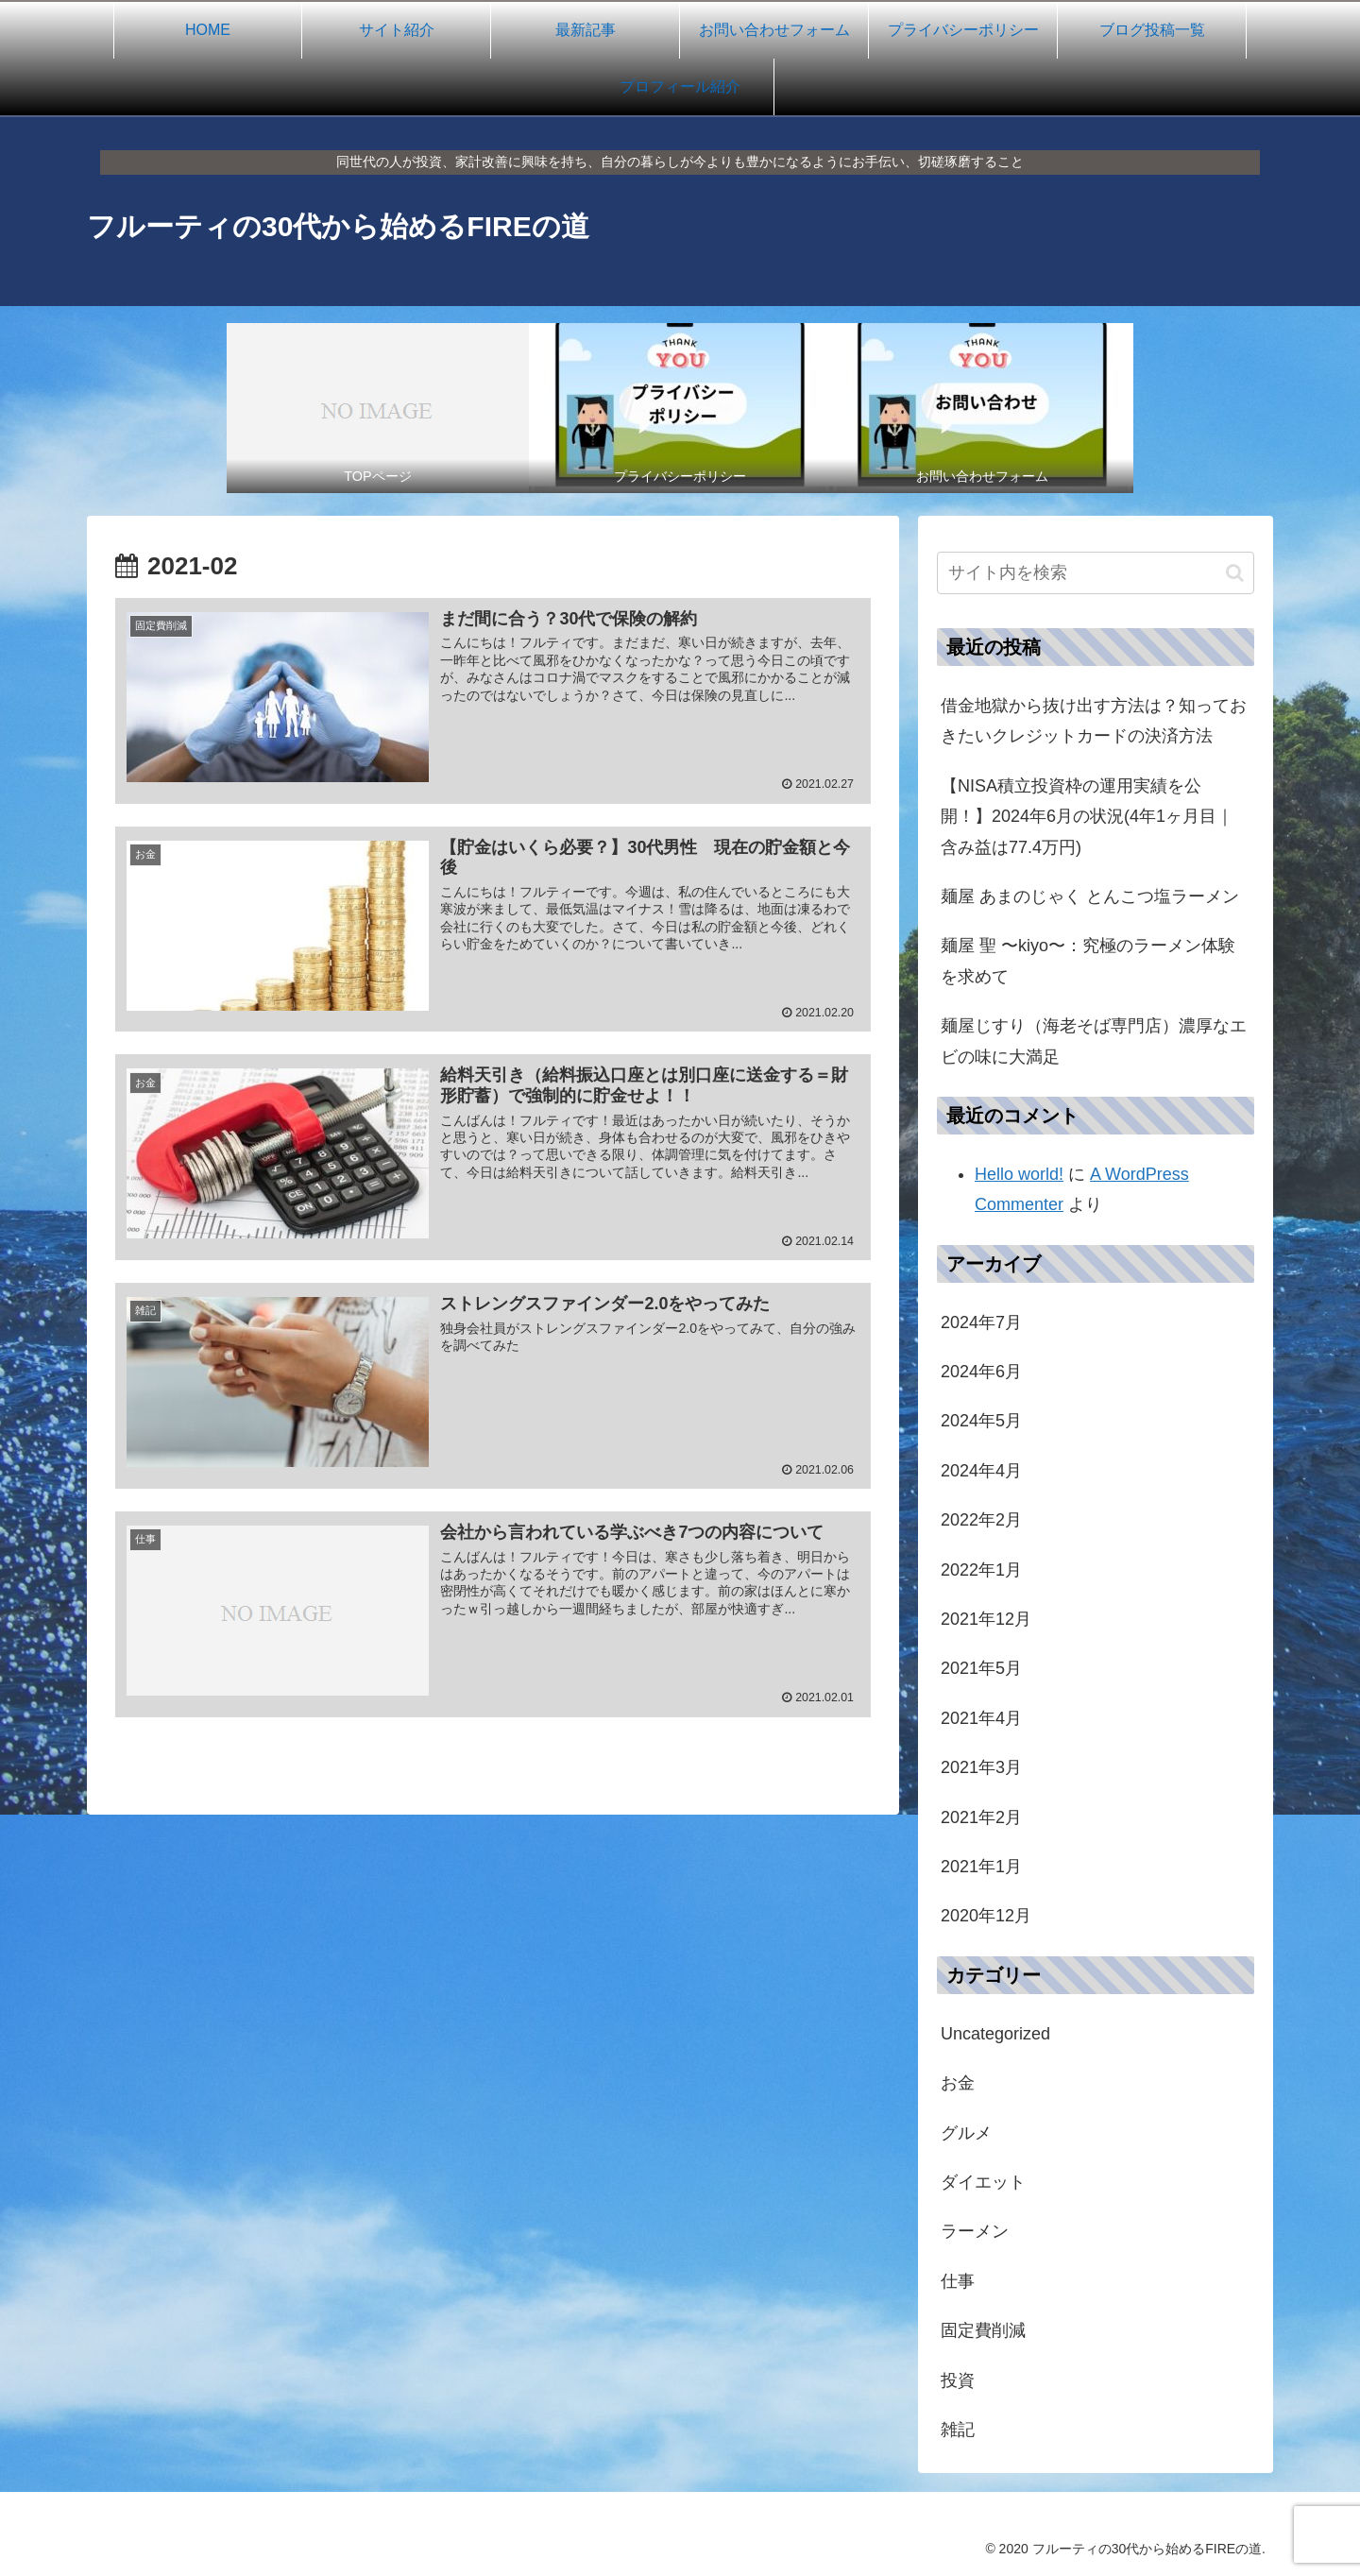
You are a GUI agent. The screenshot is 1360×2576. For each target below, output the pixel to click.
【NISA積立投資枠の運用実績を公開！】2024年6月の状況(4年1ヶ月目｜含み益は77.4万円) (1087, 816)
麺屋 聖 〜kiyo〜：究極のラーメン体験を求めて (1088, 960)
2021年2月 (981, 1817)
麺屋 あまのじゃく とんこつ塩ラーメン (1090, 896)
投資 (958, 2380)
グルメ (966, 2133)
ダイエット (983, 2182)
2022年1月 (981, 1570)
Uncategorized (995, 2033)
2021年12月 (986, 1619)
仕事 (958, 2281)
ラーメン (975, 2231)
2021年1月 (981, 1866)
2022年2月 (981, 1519)
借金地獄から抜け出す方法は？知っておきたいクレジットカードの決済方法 (1094, 720)
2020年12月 (986, 1915)
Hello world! (1019, 1174)
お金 (958, 2082)
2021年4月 (981, 1718)
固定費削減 (983, 2330)
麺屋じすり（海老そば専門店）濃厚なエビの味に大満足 (1094, 1041)
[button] (1234, 573)
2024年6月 (981, 1371)
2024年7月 (981, 1322)
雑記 (958, 2429)
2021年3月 (981, 1767)
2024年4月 (981, 1470)
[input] (1095, 573)
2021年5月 (981, 1668)
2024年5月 (981, 1420)
